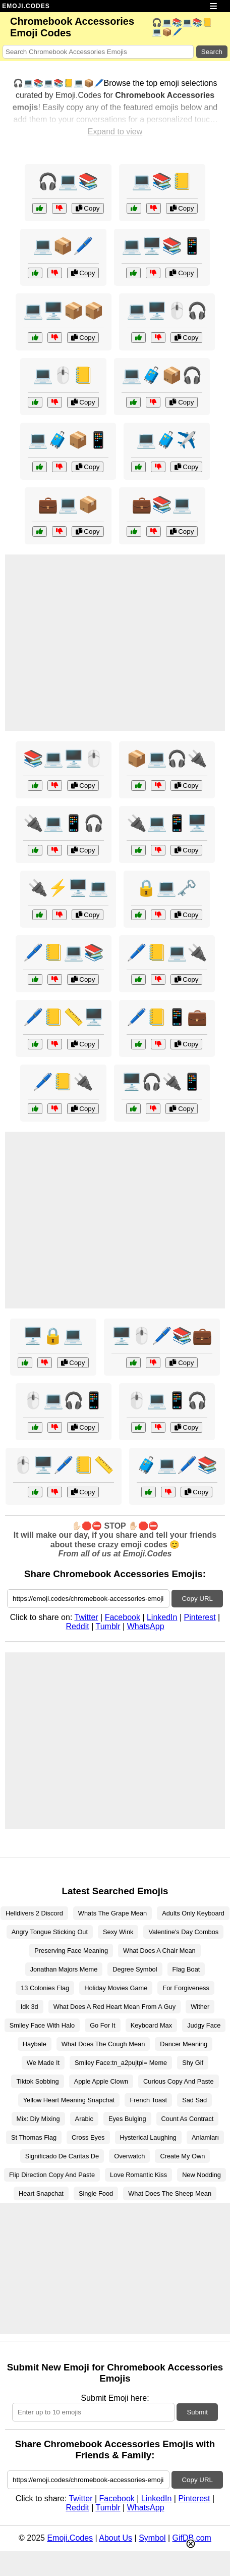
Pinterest (200, 1617)
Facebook (122, 1617)
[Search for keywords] (98, 52)
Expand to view (115, 131)
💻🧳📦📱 (68, 440)
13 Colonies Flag (45, 1988)
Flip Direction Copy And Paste (52, 2175)
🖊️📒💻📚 (63, 952)
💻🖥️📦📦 (63, 310)
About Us (115, 2538)
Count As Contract (187, 2119)
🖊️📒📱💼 (167, 1017)
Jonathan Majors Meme (64, 1969)
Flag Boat (186, 1969)
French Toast (148, 2100)
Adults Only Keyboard (193, 1913)
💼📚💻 (162, 504)
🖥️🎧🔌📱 (162, 1082)
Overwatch (129, 2156)
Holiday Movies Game (115, 1988)
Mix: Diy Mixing (38, 2119)
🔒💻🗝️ (166, 888)
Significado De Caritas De (62, 2156)
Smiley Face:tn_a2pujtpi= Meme (121, 2062)
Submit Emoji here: (115, 2398)
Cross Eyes (88, 2137)
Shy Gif (192, 2062)
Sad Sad (194, 2100)
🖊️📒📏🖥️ (63, 1017)
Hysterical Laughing (148, 2137)
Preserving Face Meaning (71, 1950)
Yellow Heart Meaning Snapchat (69, 2100)
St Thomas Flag (33, 2137)
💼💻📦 (68, 504)
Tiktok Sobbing (37, 2081)
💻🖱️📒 (63, 375)
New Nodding (201, 2175)
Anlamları (205, 2137)
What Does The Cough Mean (103, 2044)
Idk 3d (29, 2006)
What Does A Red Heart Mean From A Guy (114, 2006)
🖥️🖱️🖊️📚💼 (161, 1336)
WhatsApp (145, 1626)
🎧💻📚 (68, 181)
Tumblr (107, 1626)
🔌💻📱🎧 (63, 823)
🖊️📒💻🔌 (167, 952)
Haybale (34, 2044)
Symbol (152, 2538)
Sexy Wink (118, 1932)
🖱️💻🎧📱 (63, 1400)
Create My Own (182, 2156)
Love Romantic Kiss (138, 2175)
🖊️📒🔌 (63, 1082)
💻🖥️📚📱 (162, 246)
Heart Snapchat (41, 2193)
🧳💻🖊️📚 (177, 1465)
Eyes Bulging (127, 2119)
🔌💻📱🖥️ (167, 823)
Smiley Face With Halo (42, 2025)
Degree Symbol (134, 1969)
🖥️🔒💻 (53, 1336)
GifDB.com (191, 2538)
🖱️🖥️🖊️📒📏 (63, 1465)
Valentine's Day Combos (183, 1932)
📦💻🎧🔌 (167, 758)
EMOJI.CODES (25, 6)
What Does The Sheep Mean (169, 2193)
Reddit (77, 1626)
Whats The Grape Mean (112, 1913)
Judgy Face (203, 2025)
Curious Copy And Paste (178, 2081)
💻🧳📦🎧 (162, 375)
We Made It (43, 2062)
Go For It (103, 2025)
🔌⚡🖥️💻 (68, 888)
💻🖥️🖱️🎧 (167, 310)
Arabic (84, 2119)
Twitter (86, 1617)
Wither (200, 2006)
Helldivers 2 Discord (34, 1913)
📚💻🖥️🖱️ (63, 758)
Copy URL (197, 1598)
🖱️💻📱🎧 (167, 1400)
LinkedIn (162, 1617)
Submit (197, 2412)
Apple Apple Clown (101, 2081)
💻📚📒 (162, 181)
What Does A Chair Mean (159, 1950)
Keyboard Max (151, 2025)
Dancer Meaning (183, 2044)
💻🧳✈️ (166, 440)
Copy (88, 208)
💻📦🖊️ (63, 246)
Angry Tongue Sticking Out (50, 1932)
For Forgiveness (185, 1988)
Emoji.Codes (70, 2538)
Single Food (96, 2193)
